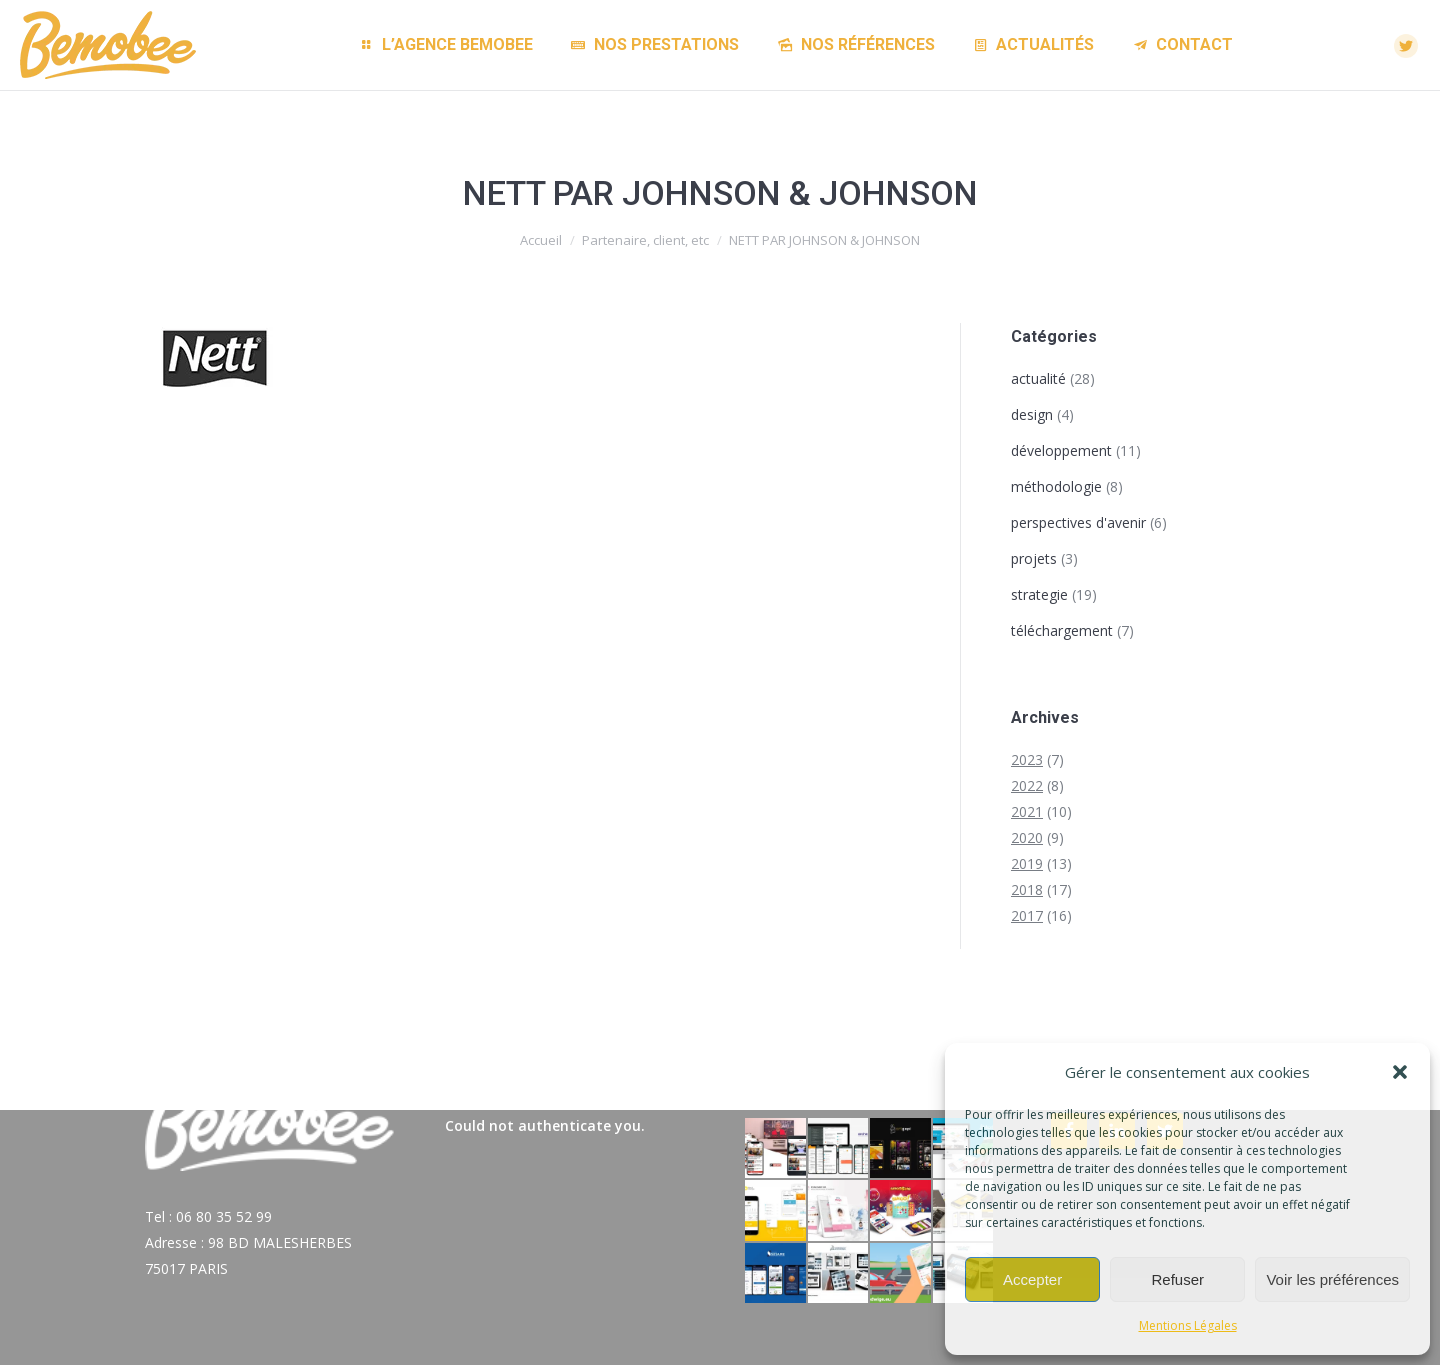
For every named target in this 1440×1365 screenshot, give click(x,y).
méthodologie (1056, 486)
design (1032, 414)
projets (1034, 558)
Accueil (541, 240)
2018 (1027, 889)
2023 (1027, 759)
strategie (1039, 594)
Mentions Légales (1188, 1325)
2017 (1027, 915)
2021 (1027, 811)
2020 (1027, 837)
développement (1061, 450)
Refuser (1178, 1279)
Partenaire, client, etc (645, 240)
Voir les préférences (1332, 1279)
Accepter (1032, 1279)
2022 (1027, 785)
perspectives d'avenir (1078, 522)
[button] (1400, 1072)
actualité (1038, 378)
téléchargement (1062, 630)
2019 (1027, 863)
